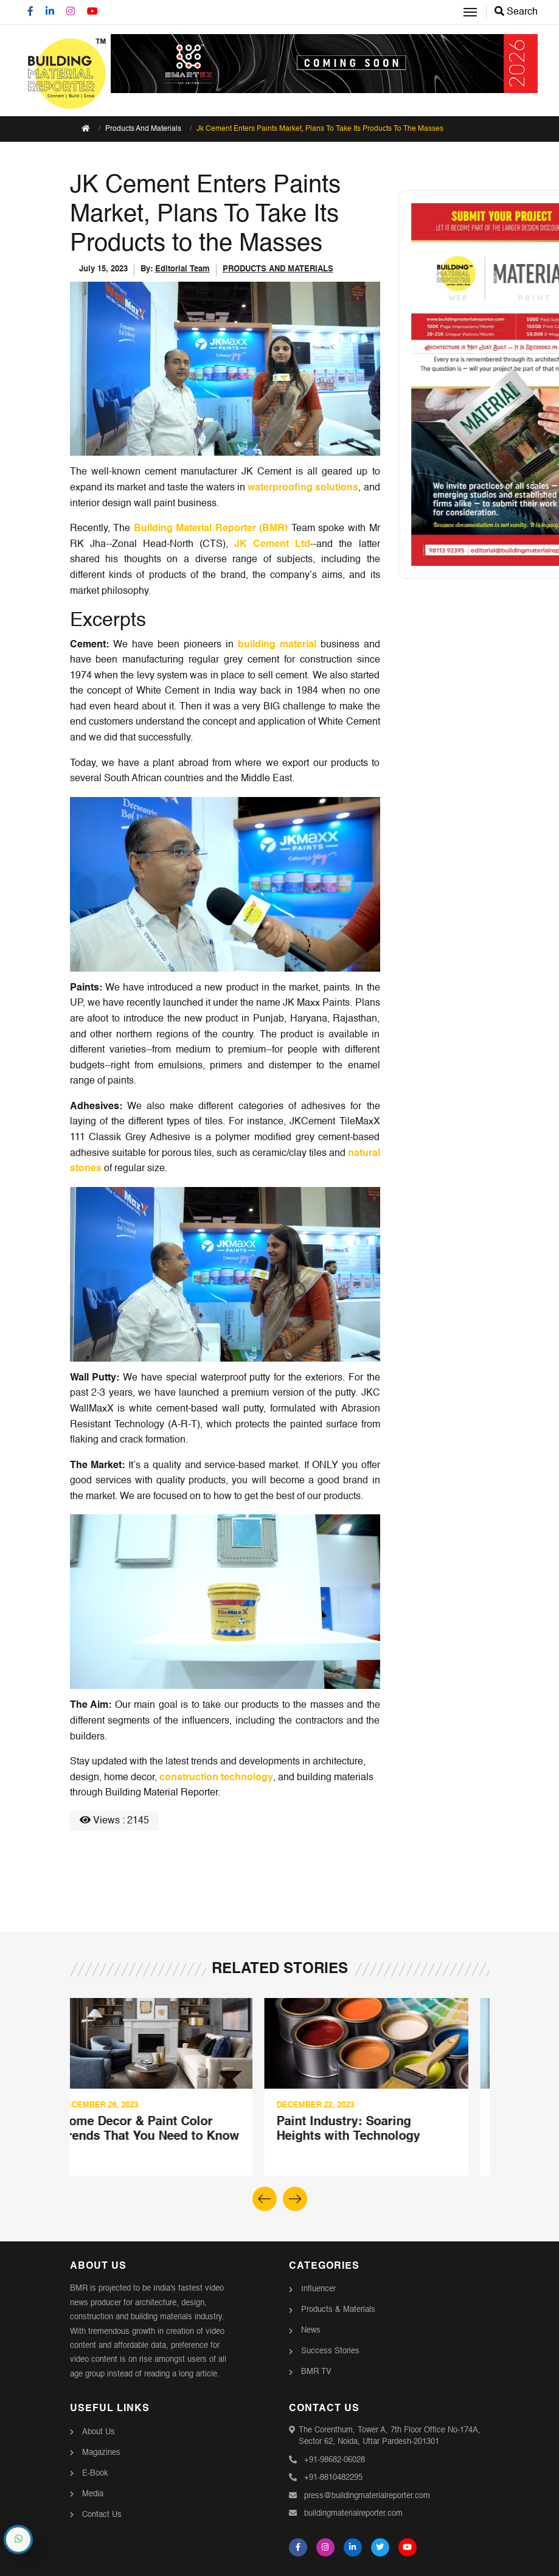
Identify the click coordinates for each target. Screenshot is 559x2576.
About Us (98, 2431)
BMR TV (316, 2372)
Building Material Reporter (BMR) (211, 529)
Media (92, 2494)
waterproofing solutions (303, 488)
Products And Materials (143, 129)
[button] (295, 2199)
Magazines (101, 2452)
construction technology (216, 1778)
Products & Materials (338, 2310)
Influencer (318, 2289)
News (311, 2330)
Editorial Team (182, 269)
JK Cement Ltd (272, 544)
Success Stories (330, 2351)
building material (277, 644)
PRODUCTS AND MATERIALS (278, 269)
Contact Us (102, 2514)
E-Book (95, 2473)
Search (516, 12)
